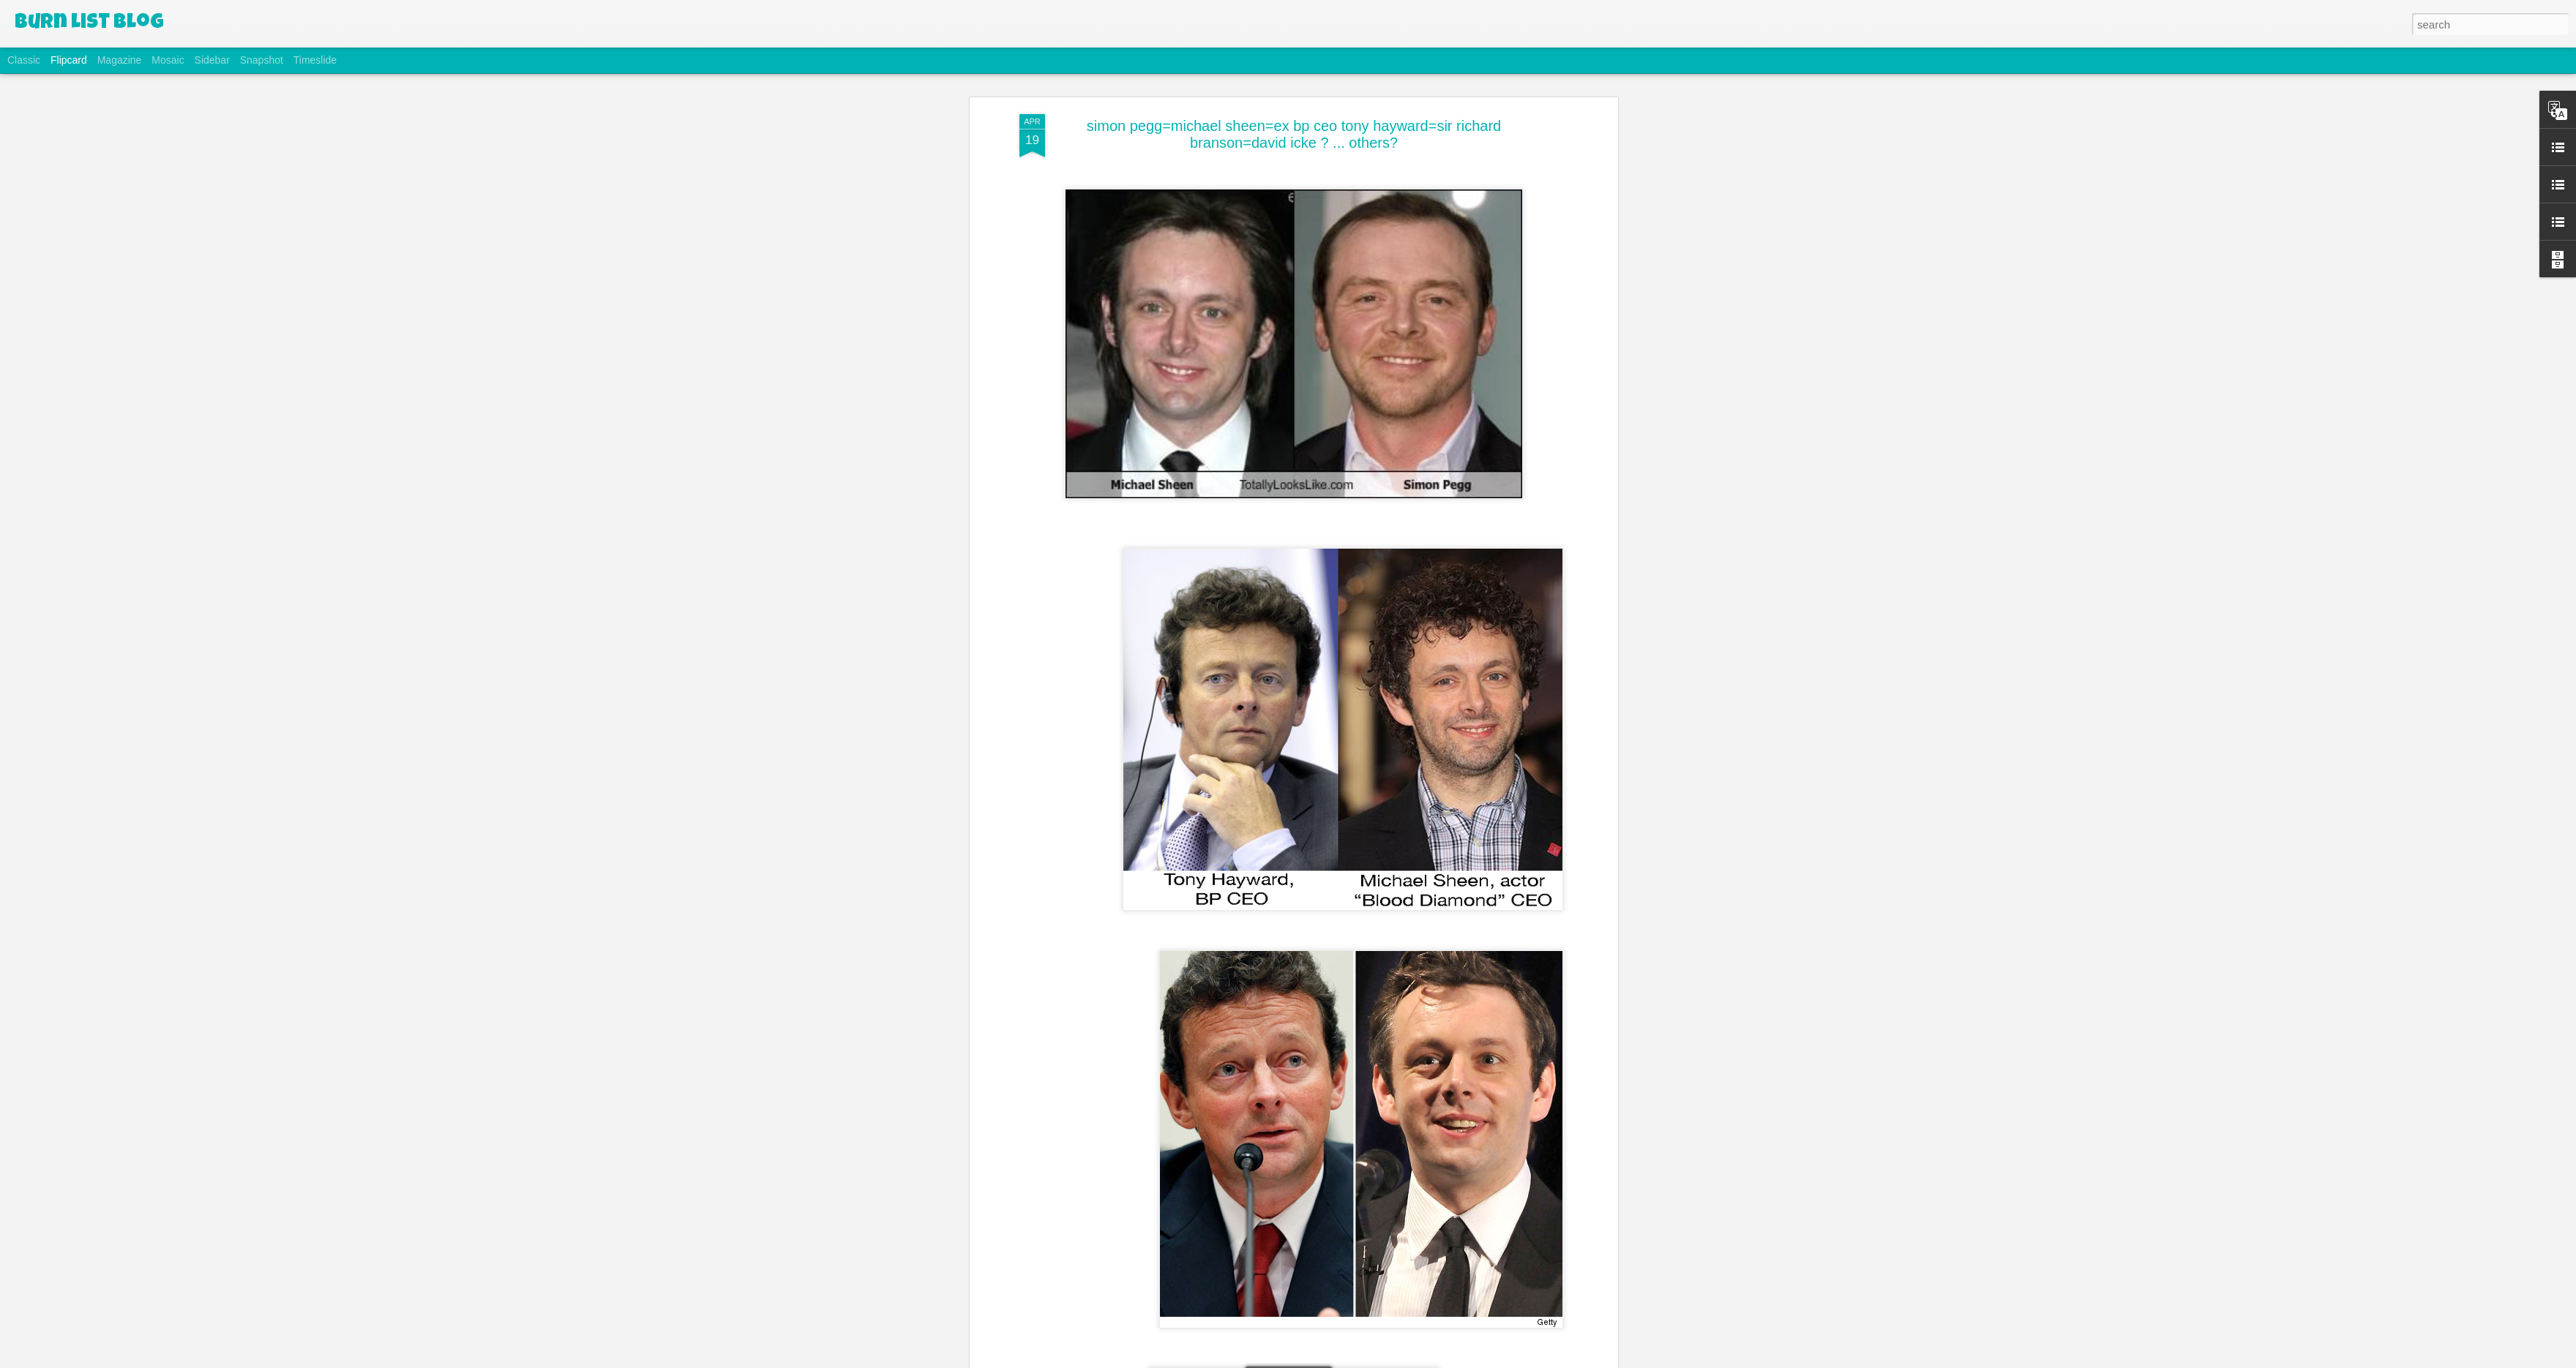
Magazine (119, 60)
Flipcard (68, 60)
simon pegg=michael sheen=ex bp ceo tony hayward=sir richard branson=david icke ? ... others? (1294, 132)
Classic (23, 60)
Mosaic (167, 60)
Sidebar (212, 60)
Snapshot (261, 60)
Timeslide (315, 60)
